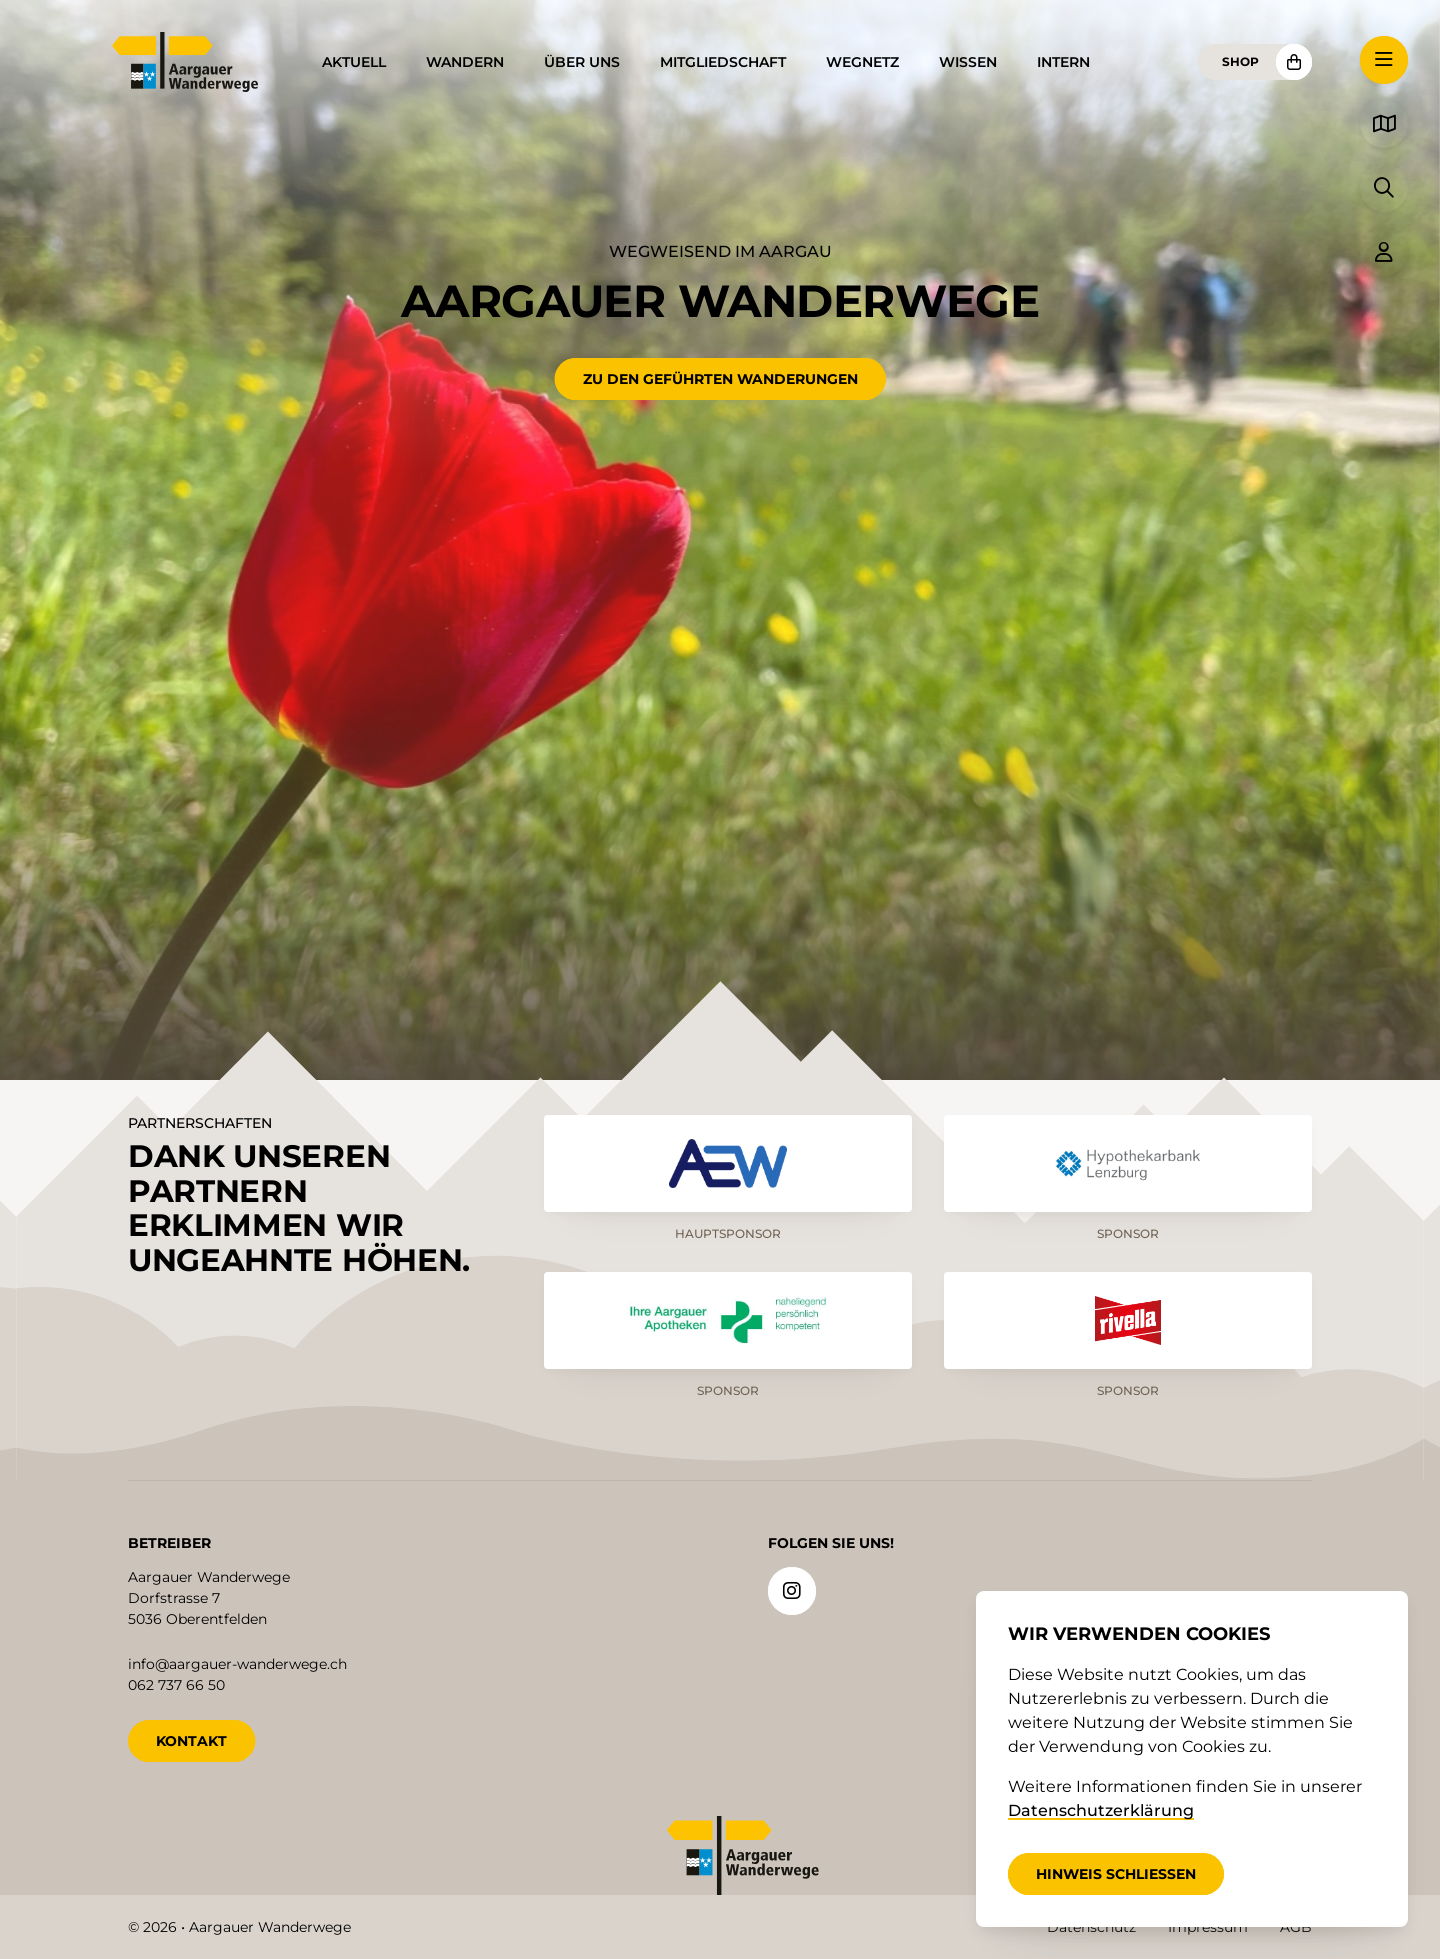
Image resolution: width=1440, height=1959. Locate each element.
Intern (1063, 62)
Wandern (465, 62)
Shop (1240, 61)
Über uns (582, 62)
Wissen (968, 62)
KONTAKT (191, 1740)
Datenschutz (1091, 1927)
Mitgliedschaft (723, 62)
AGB (1296, 1927)
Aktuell (354, 62)
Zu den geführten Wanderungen (720, 379)
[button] (1384, 60)
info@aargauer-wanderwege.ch (237, 1663)
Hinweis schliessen (1116, 1874)
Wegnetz (862, 62)
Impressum (1208, 1927)
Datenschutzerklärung (1101, 1810)
